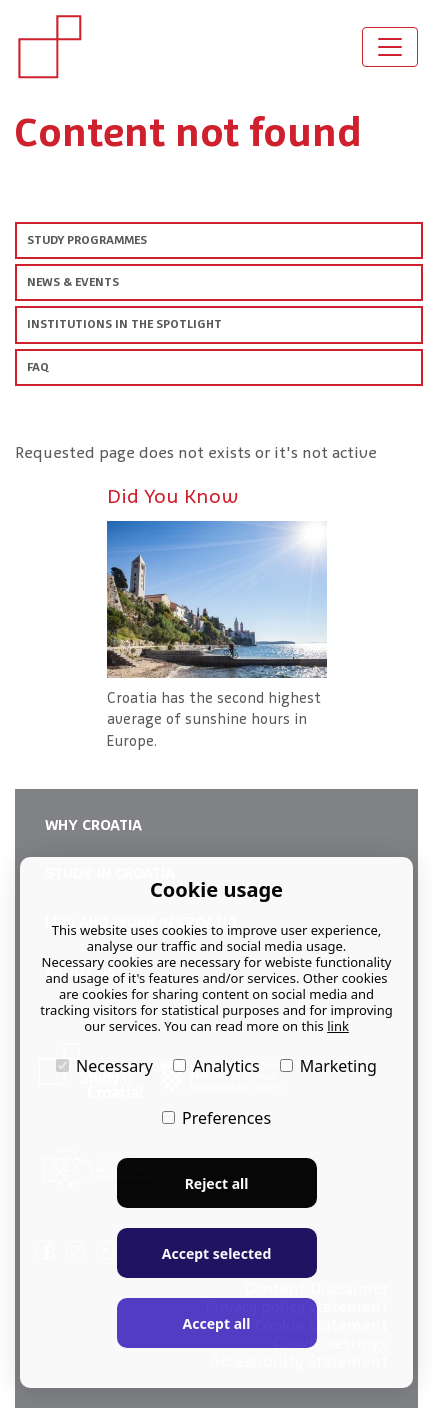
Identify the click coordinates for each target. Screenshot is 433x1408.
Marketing (328, 1066)
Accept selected (216, 1253)
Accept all (217, 1323)
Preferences (216, 1118)
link (338, 1026)
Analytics (216, 1066)
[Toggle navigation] (390, 47)
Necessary (104, 1066)
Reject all (217, 1183)
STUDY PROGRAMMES (87, 240)
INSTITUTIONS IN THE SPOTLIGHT (124, 324)
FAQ (38, 367)
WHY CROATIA (93, 825)
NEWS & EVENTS (73, 282)
